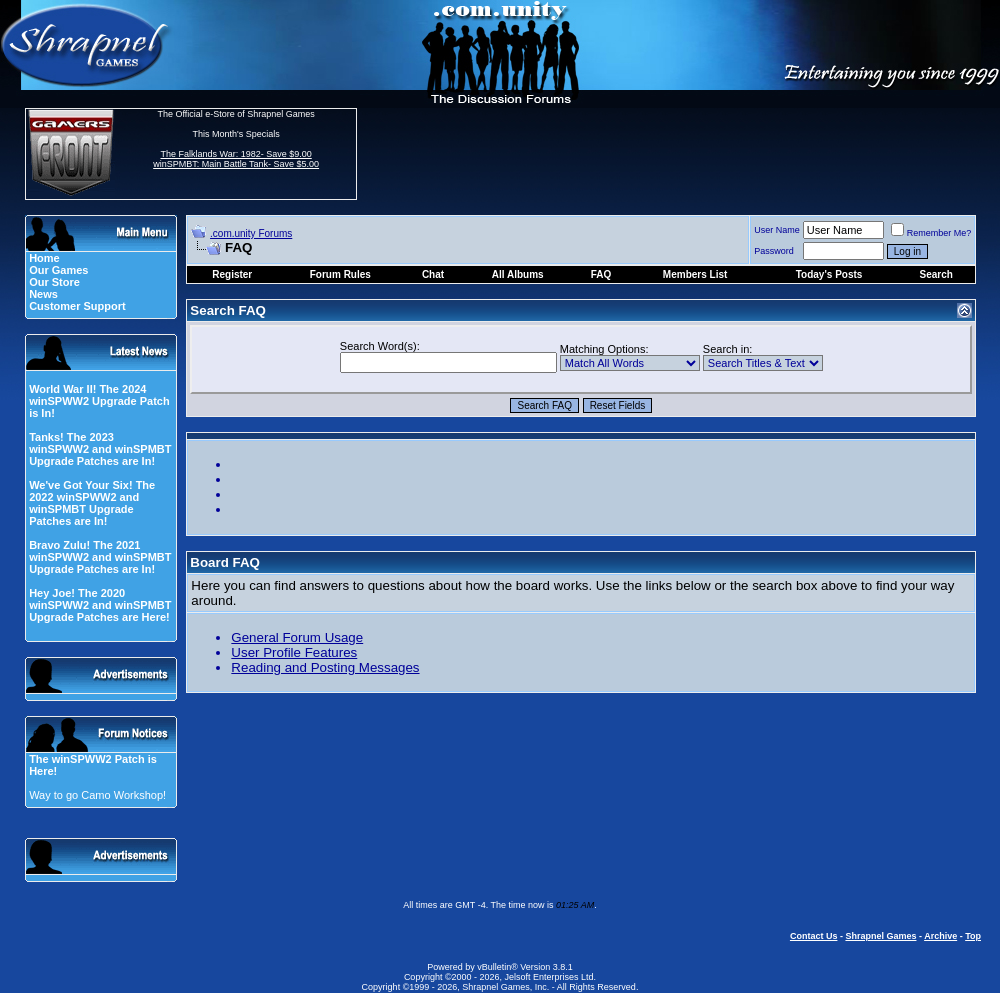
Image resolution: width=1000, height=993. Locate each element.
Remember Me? (931, 233)
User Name (777, 230)
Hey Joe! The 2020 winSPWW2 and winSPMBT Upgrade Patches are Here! (100, 605)
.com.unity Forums (251, 233)
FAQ (601, 274)
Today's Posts (829, 274)
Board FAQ (225, 562)
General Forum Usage (297, 637)
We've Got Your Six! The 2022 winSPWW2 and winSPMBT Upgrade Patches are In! (92, 503)
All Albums (518, 274)
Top (973, 936)
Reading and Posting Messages (325, 667)
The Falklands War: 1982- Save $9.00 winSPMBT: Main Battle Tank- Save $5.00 (236, 159)
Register (232, 274)
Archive (940, 936)
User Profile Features (294, 652)
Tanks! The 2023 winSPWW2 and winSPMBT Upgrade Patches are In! (100, 449)
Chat (433, 274)
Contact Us (814, 936)
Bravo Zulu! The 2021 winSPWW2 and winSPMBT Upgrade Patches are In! (100, 557)
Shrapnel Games (880, 936)
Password (774, 251)
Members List (695, 274)
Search (935, 274)
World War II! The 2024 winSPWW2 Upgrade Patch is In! (99, 401)
